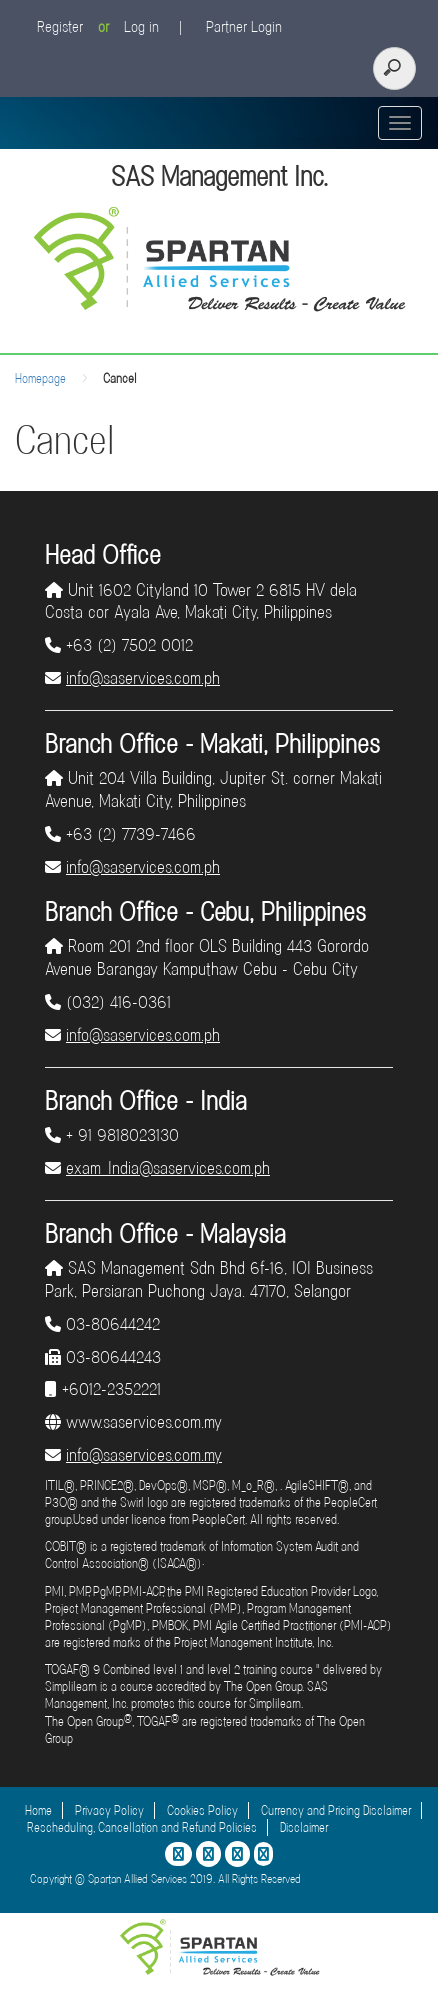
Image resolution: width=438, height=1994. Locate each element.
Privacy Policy (109, 1810)
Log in (141, 27)
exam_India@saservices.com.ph (168, 1168)
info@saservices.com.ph (143, 678)
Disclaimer (304, 1827)
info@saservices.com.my (144, 1455)
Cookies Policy (202, 1810)
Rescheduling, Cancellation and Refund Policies (142, 1827)
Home (38, 1810)
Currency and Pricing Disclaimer (336, 1810)
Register (60, 27)
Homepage (40, 378)
